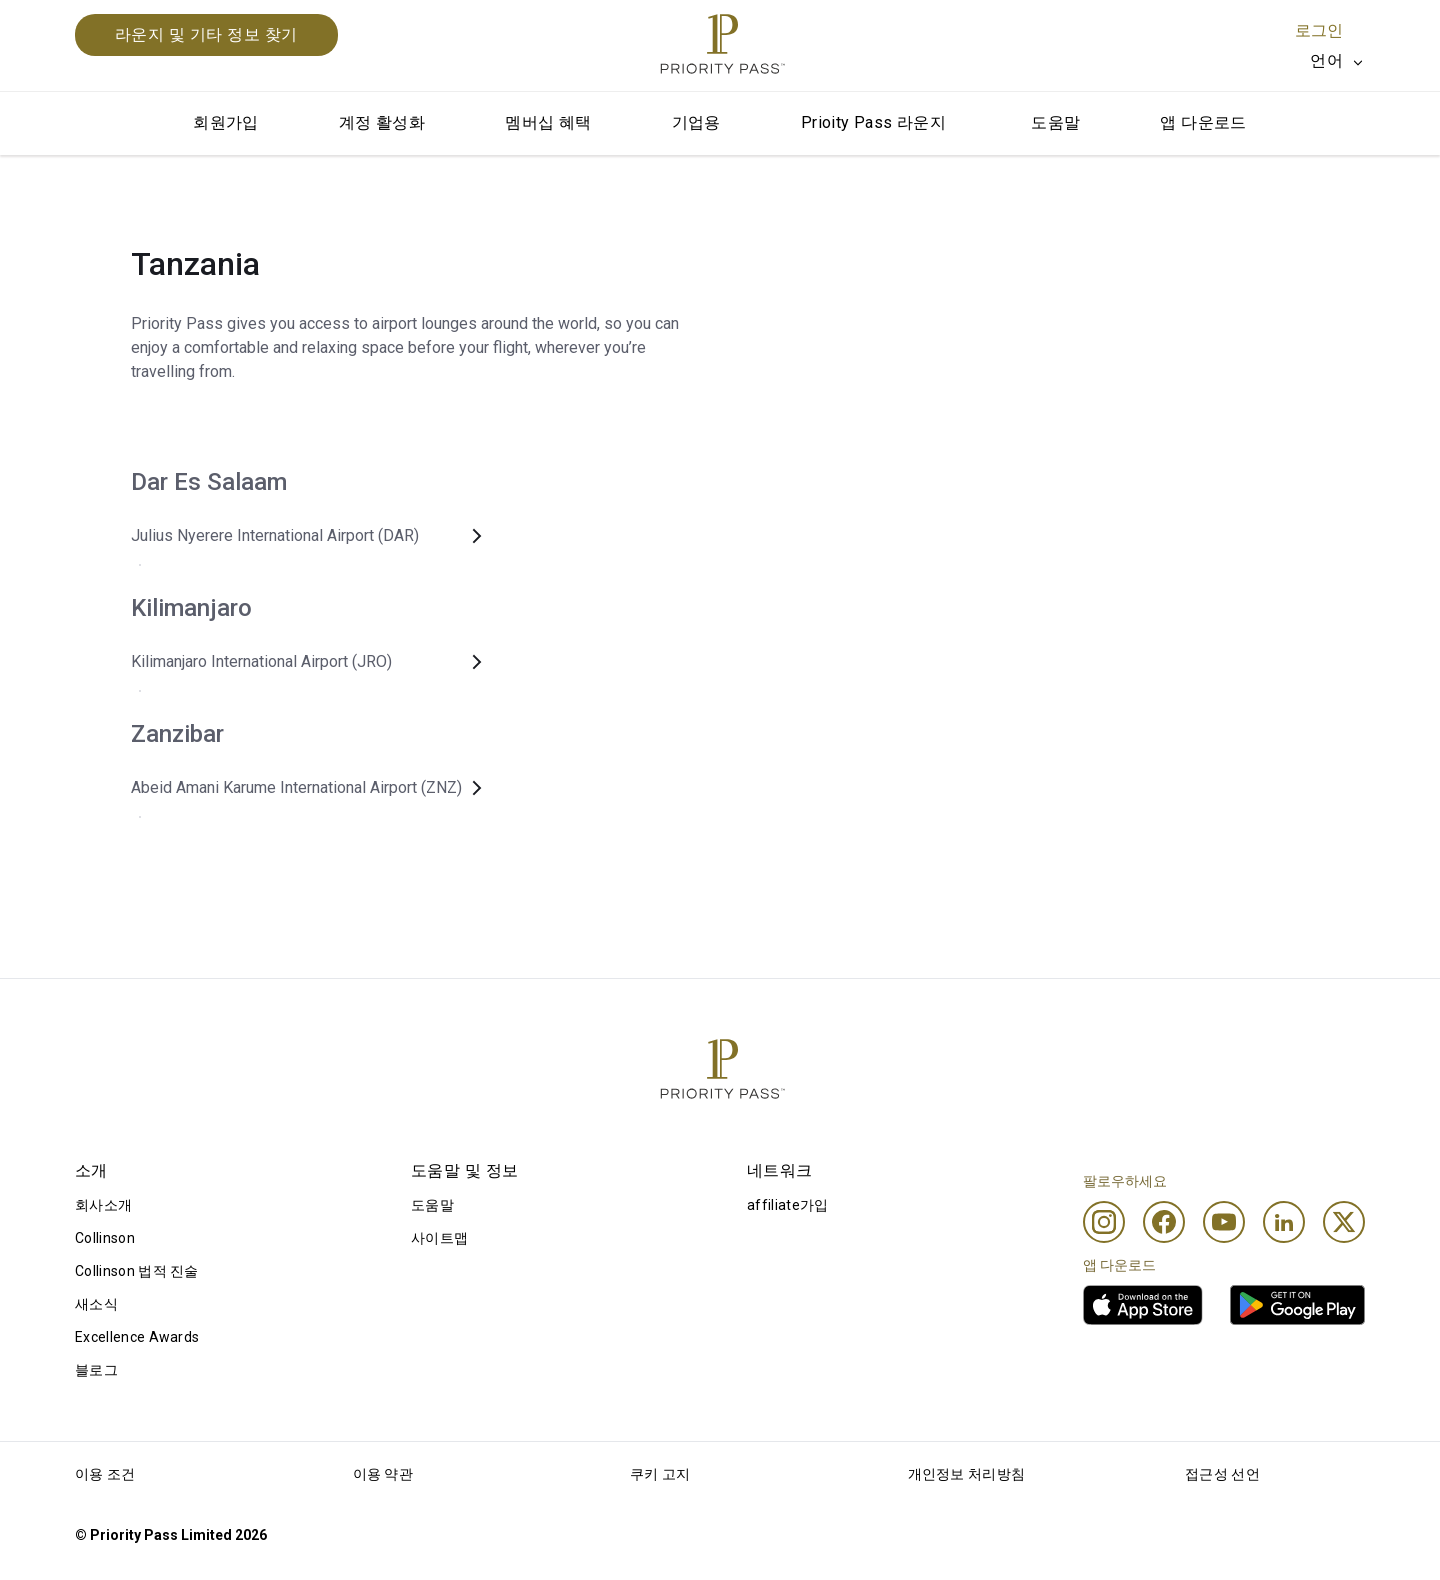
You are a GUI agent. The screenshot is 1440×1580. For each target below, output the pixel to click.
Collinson (105, 1238)
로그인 (1319, 30)
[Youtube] (1224, 1222)
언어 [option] (1326, 60)
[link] (1143, 1305)
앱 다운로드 (1203, 122)
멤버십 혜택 (548, 122)
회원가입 (226, 122)
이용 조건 (105, 1474)
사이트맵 (439, 1238)
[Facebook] (1164, 1222)
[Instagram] (1104, 1222)
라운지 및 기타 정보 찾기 (206, 34)
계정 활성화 (382, 122)
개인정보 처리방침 (967, 1474)
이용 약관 (383, 1474)
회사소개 (103, 1205)
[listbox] (1337, 61)
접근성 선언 (1222, 1474)
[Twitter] (1344, 1222)
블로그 (96, 1370)
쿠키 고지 (660, 1474)
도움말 (1055, 122)
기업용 (696, 122)
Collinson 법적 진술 (137, 1271)
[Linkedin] (1284, 1222)
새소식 (96, 1304)
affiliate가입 (788, 1205)
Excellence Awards (137, 1337)
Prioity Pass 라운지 (873, 122)
